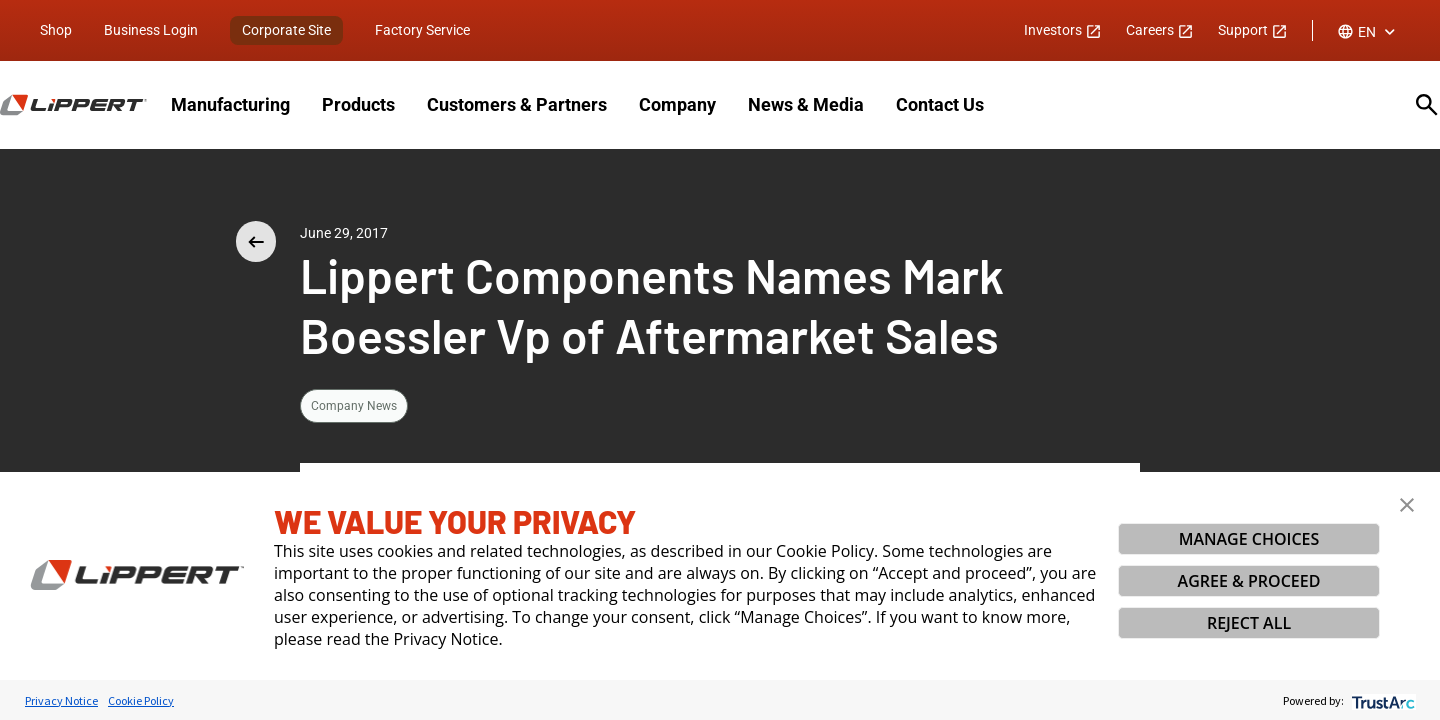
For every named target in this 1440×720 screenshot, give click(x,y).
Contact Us (940, 104)
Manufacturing (230, 104)
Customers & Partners (517, 104)
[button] (1407, 505)
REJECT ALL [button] (1249, 623)
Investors (1063, 30)
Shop (56, 30)
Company (677, 104)
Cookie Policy (141, 700)
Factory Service (422, 30)
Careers (1160, 30)
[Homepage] (73, 105)
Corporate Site (286, 30)
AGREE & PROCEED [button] (1249, 581)
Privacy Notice (61, 700)
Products (358, 104)
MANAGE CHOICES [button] (1249, 539)
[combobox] (1368, 32)
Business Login (151, 30)
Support (1253, 30)
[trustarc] (1381, 700)
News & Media (806, 104)
